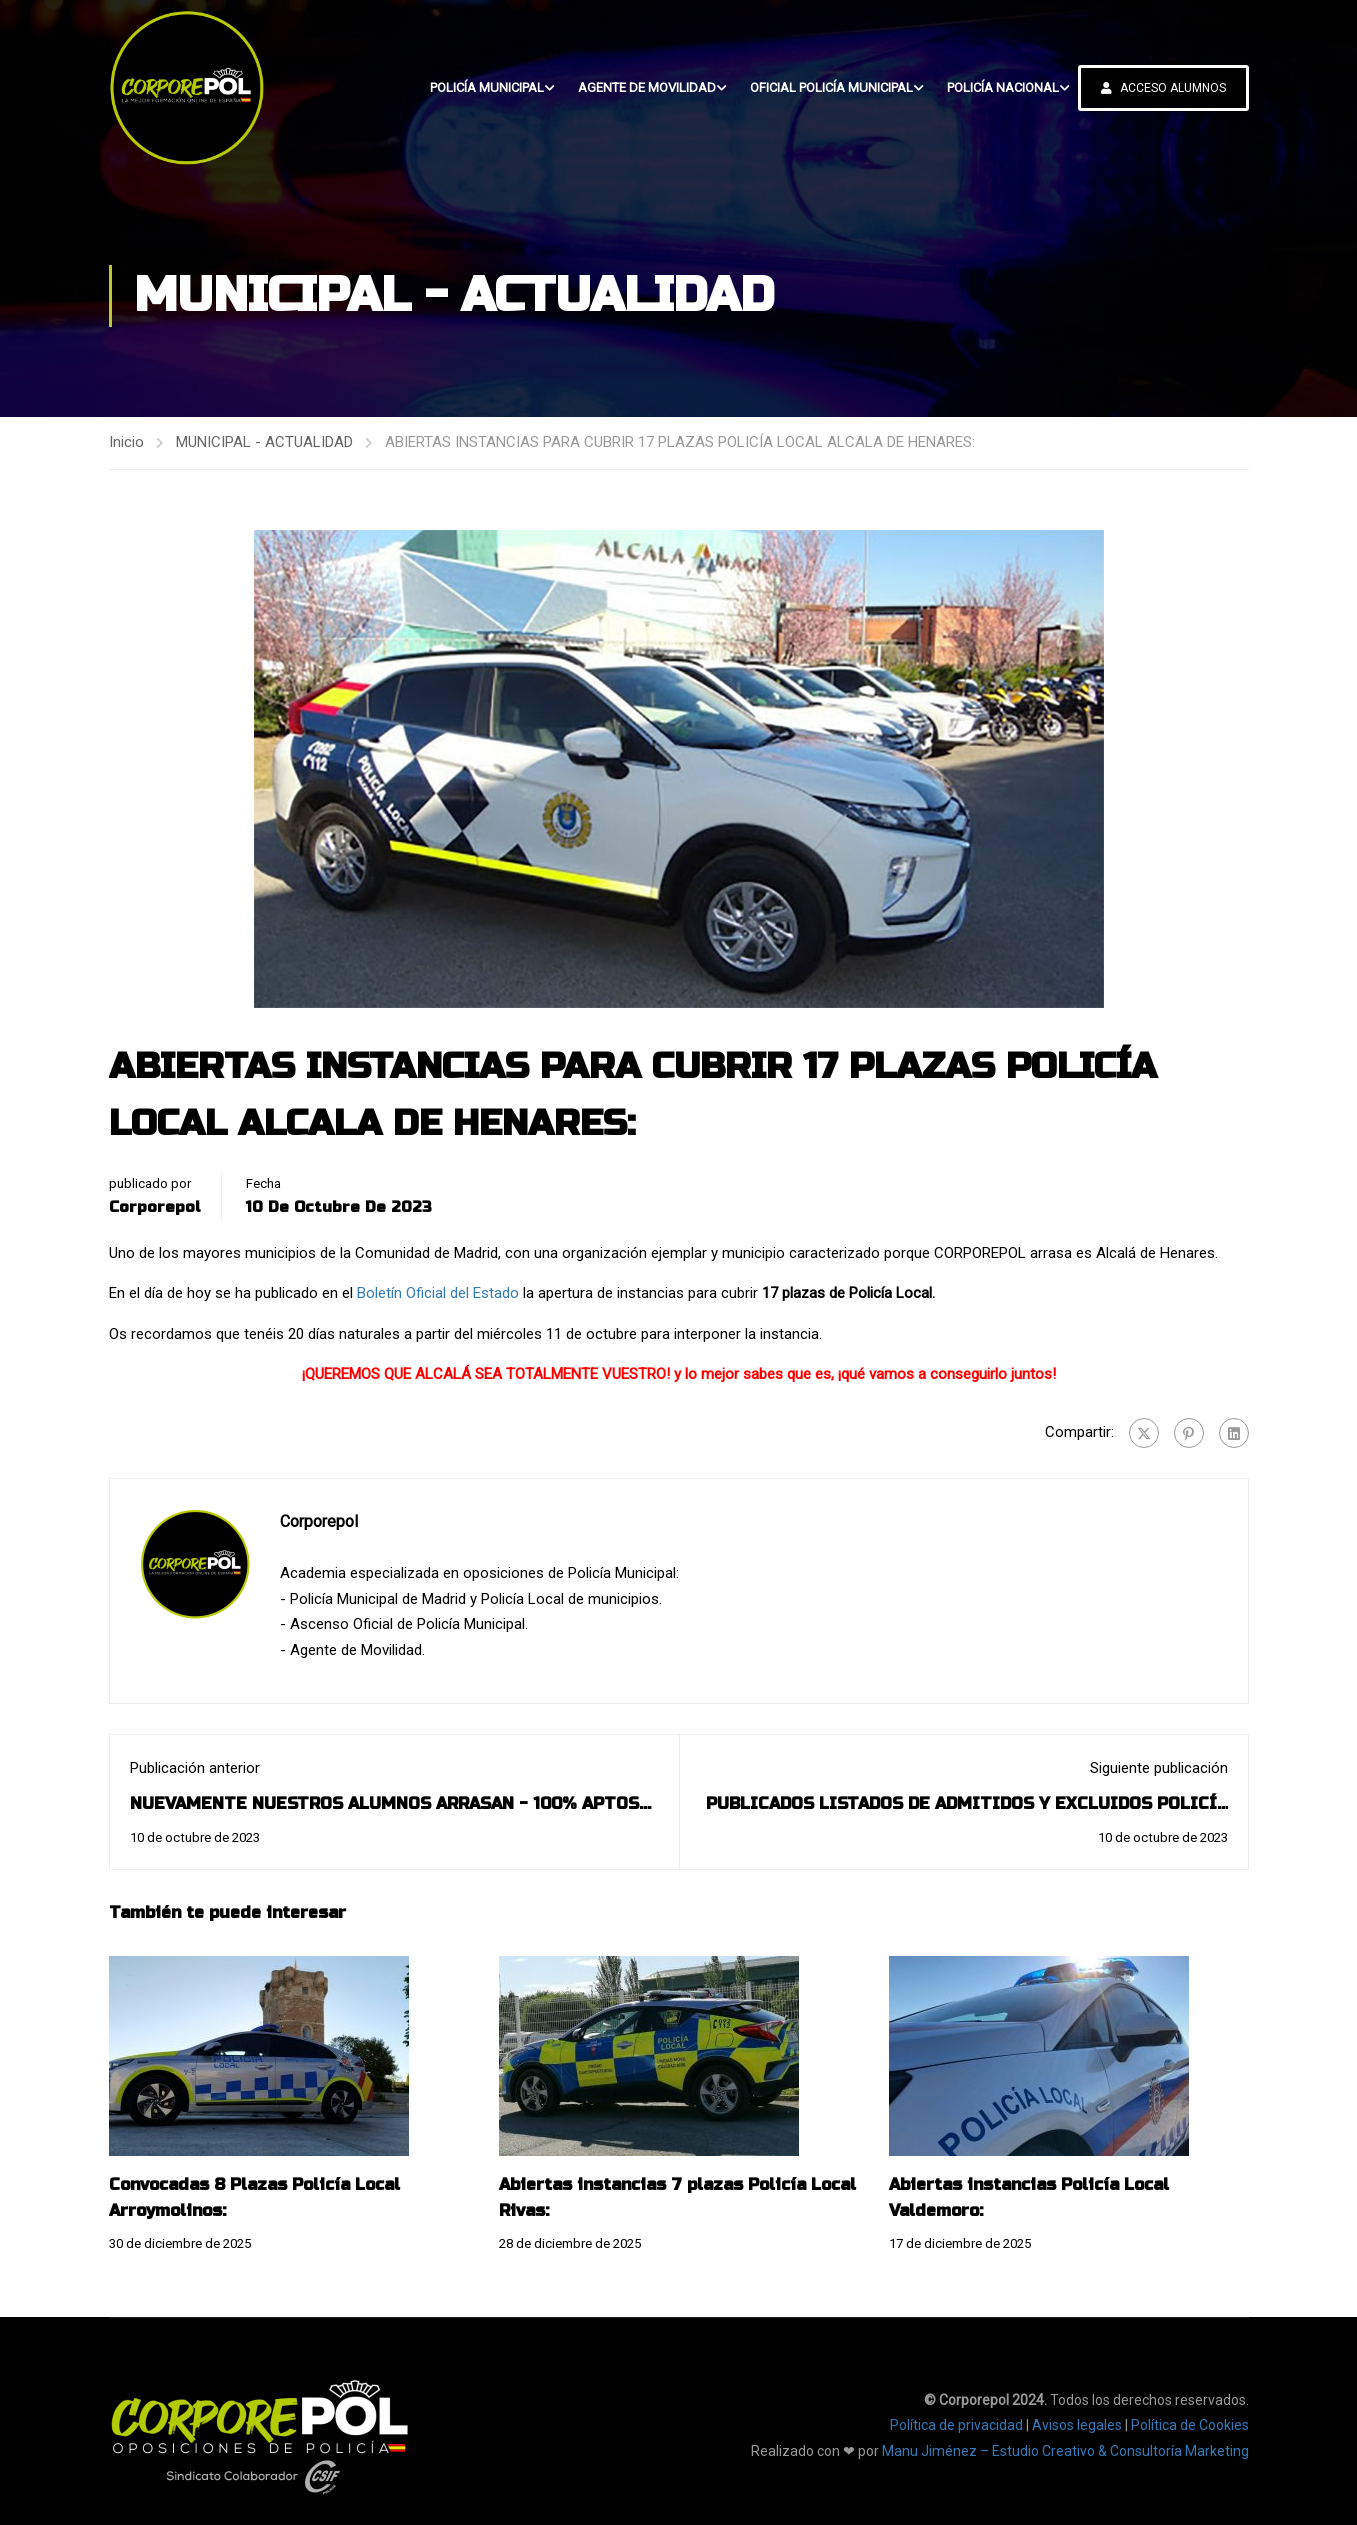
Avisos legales (1077, 2425)
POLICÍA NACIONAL (1003, 87)
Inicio (126, 442)
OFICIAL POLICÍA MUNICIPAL (831, 87)
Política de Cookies (1190, 2425)
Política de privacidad (956, 2425)
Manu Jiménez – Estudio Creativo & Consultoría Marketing (1065, 2451)
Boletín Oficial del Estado (438, 1293)
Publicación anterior (195, 1768)
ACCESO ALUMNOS (1163, 88)
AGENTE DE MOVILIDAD (647, 87)
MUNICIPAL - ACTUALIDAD (264, 442)
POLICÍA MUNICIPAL (487, 87)
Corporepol (155, 1207)
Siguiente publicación (1159, 1768)
